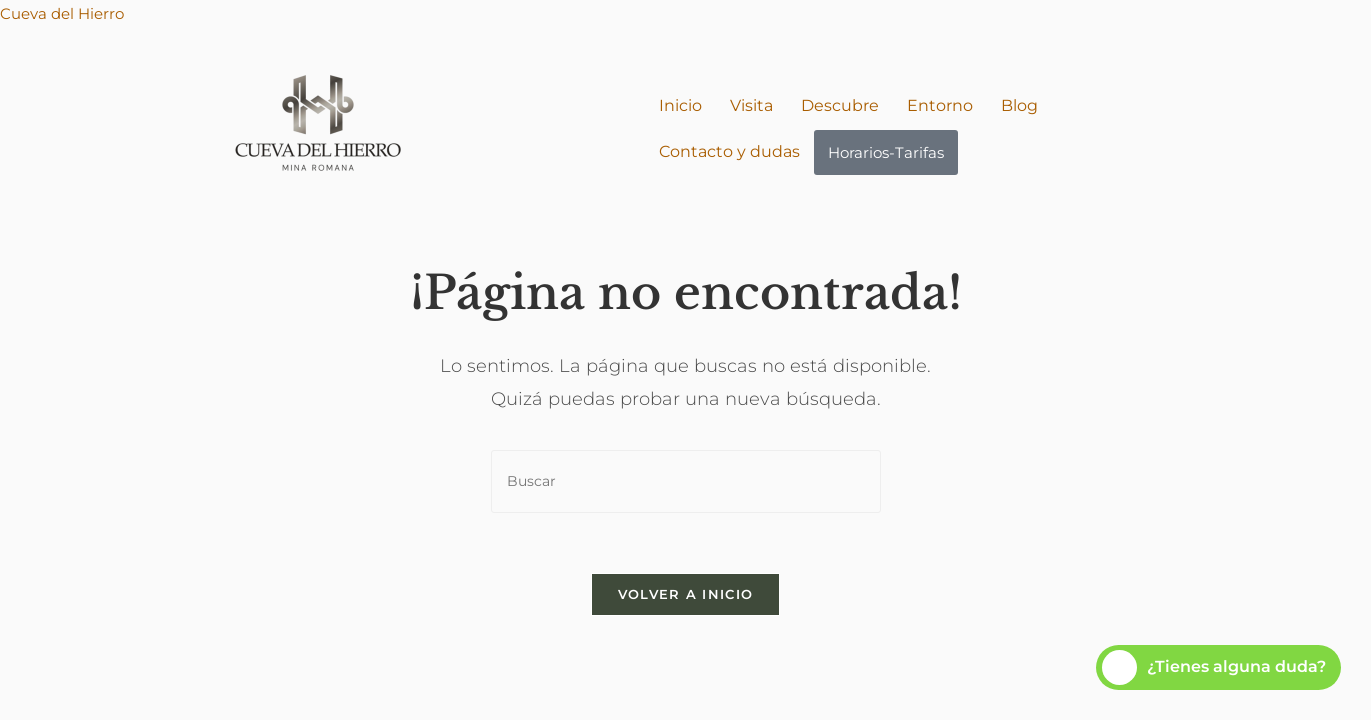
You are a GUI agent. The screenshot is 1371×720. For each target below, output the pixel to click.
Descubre (840, 105)
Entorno (940, 105)
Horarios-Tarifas (886, 152)
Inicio (680, 105)
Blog (1019, 105)
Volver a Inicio (686, 594)
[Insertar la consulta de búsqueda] (686, 481)
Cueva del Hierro (62, 13)
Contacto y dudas (729, 151)
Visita (751, 105)
